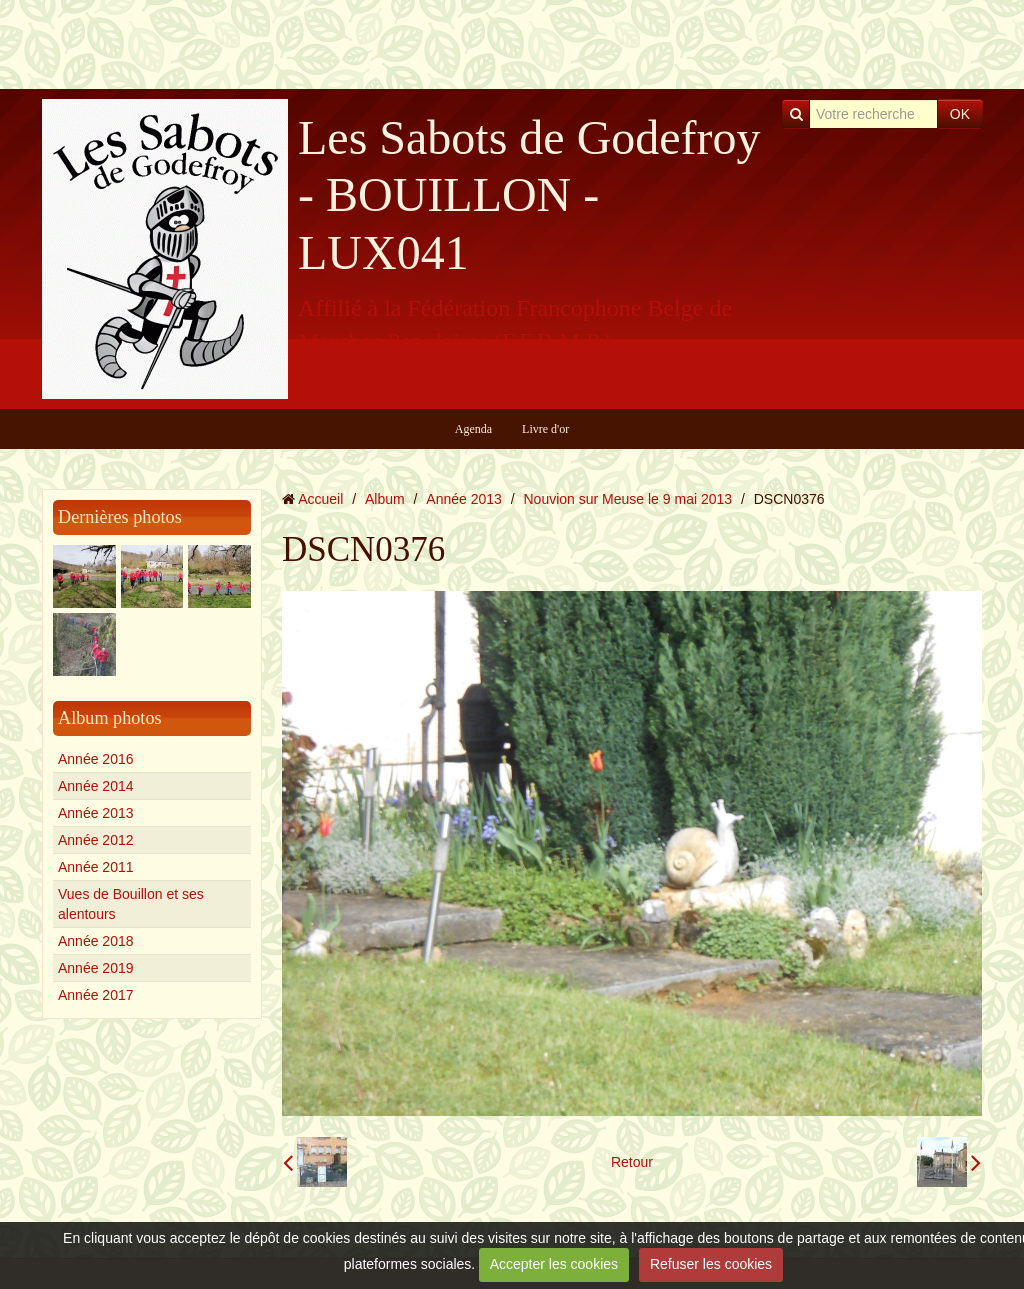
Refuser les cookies (711, 1264)
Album (385, 499)
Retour (632, 1162)
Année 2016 (96, 759)
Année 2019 (96, 968)
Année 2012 (96, 840)
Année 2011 (96, 867)
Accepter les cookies (554, 1264)
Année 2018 (96, 941)
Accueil (320, 499)
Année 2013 (96, 813)
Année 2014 (96, 786)
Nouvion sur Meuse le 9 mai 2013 (628, 499)
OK (960, 114)
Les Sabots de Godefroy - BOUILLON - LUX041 (529, 195)
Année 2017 (96, 995)
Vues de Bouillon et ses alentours (131, 904)
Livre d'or (545, 429)
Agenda (473, 429)
